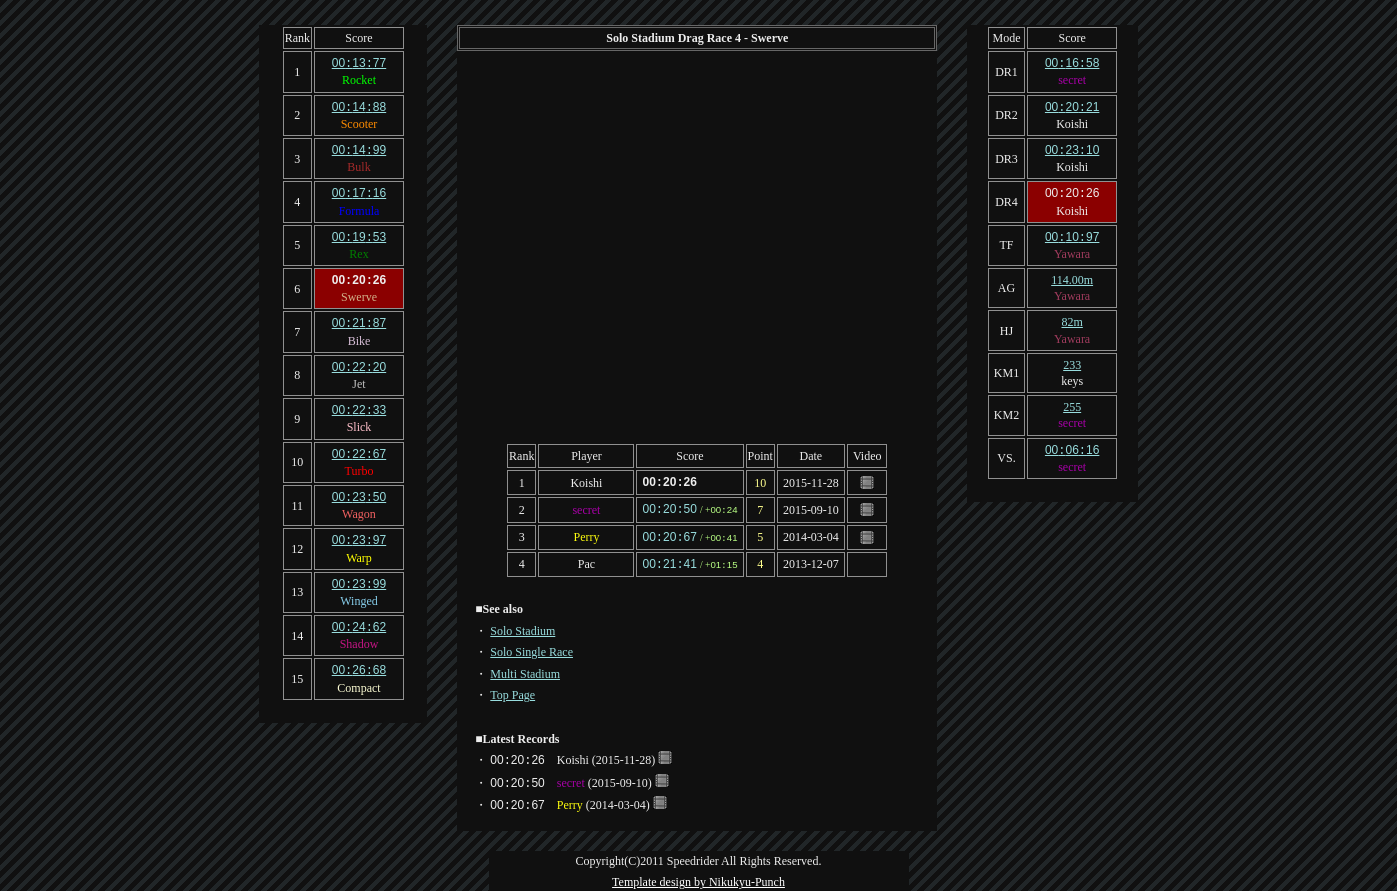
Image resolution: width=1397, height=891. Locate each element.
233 (1072, 360)
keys (1072, 376)
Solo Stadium (522, 627)
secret (586, 508)
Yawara (1072, 249)
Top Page (512, 691)
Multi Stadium (525, 670)
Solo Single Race (531, 648)
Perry (586, 535)
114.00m (1072, 275)
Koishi (586, 482)
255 (1072, 402)
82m (1071, 317)
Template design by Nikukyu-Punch (698, 878)
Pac (586, 561)
